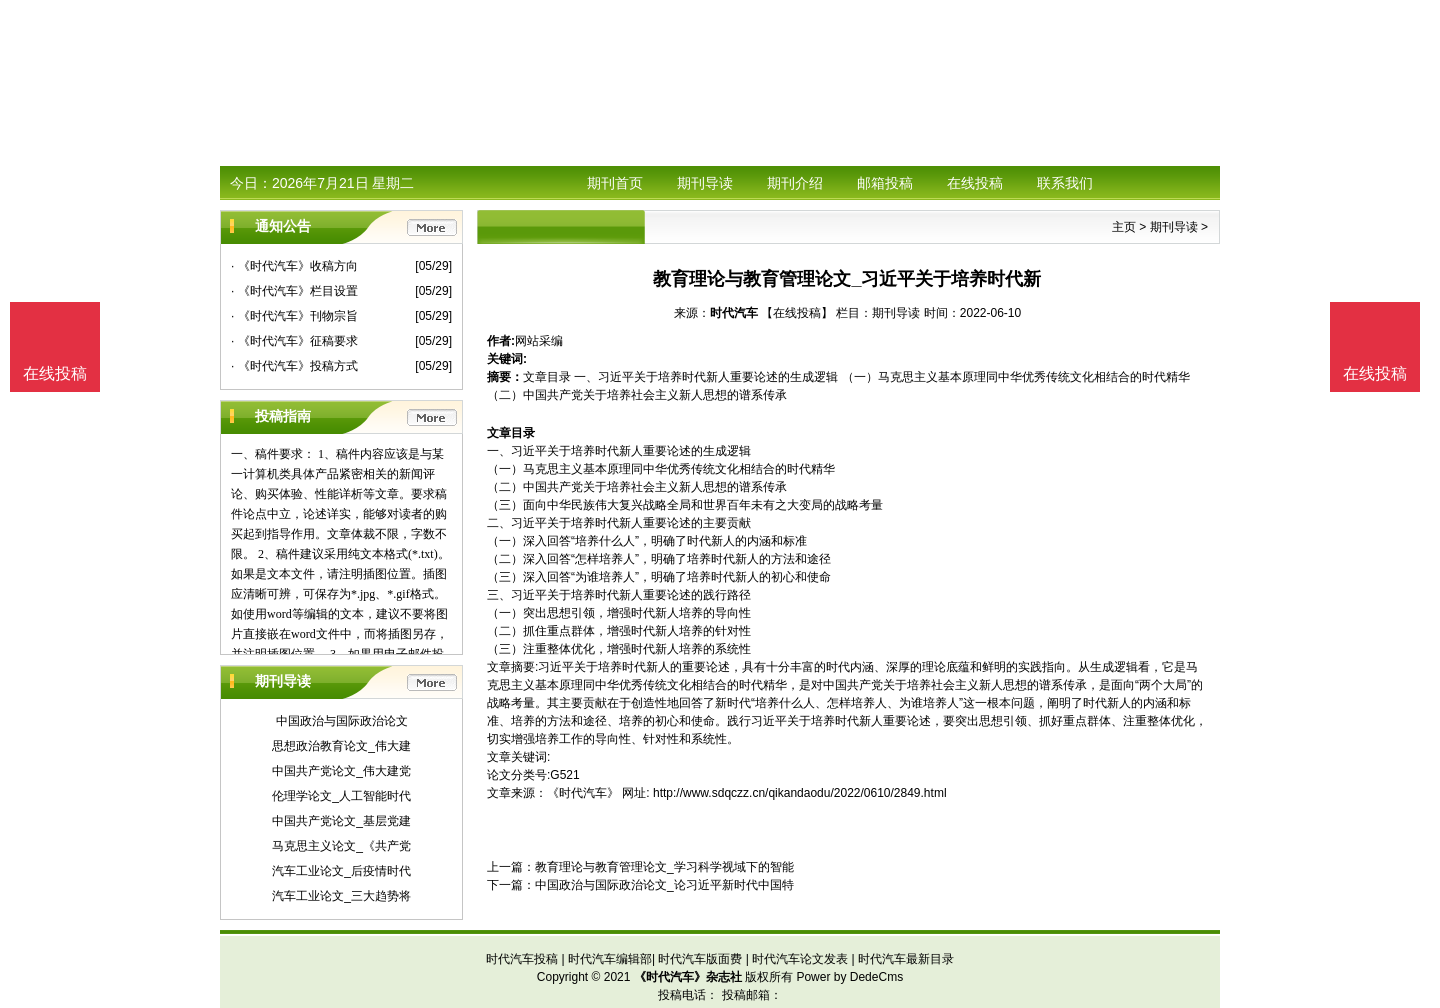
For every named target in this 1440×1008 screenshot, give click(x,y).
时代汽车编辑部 (610, 959)
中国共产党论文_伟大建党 (341, 771)
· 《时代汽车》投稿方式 (294, 366)
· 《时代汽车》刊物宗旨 (294, 316)
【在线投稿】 (797, 313)
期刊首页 (615, 183)
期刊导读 (705, 183)
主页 (1124, 227)
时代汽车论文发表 (800, 959)
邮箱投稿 (885, 183)
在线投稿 (975, 183)
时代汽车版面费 (700, 959)
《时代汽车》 (583, 793)
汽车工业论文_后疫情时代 (341, 871)
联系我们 (1065, 183)
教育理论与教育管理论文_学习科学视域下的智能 (664, 867)
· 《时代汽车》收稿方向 (294, 266)
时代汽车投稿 (522, 959)
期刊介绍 (795, 183)
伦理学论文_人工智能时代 (341, 796)
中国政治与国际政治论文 (342, 721)
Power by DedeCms (849, 977)
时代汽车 (734, 313)
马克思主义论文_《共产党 (341, 846)
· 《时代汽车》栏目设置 (294, 291)
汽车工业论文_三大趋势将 (341, 896)
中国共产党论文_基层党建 (341, 821)
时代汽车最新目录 (906, 959)
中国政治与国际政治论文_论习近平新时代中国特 (664, 885)
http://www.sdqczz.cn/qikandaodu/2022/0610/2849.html (800, 793)
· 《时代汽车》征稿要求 (294, 341)
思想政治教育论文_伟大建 (341, 746)
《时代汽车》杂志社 (688, 977)
